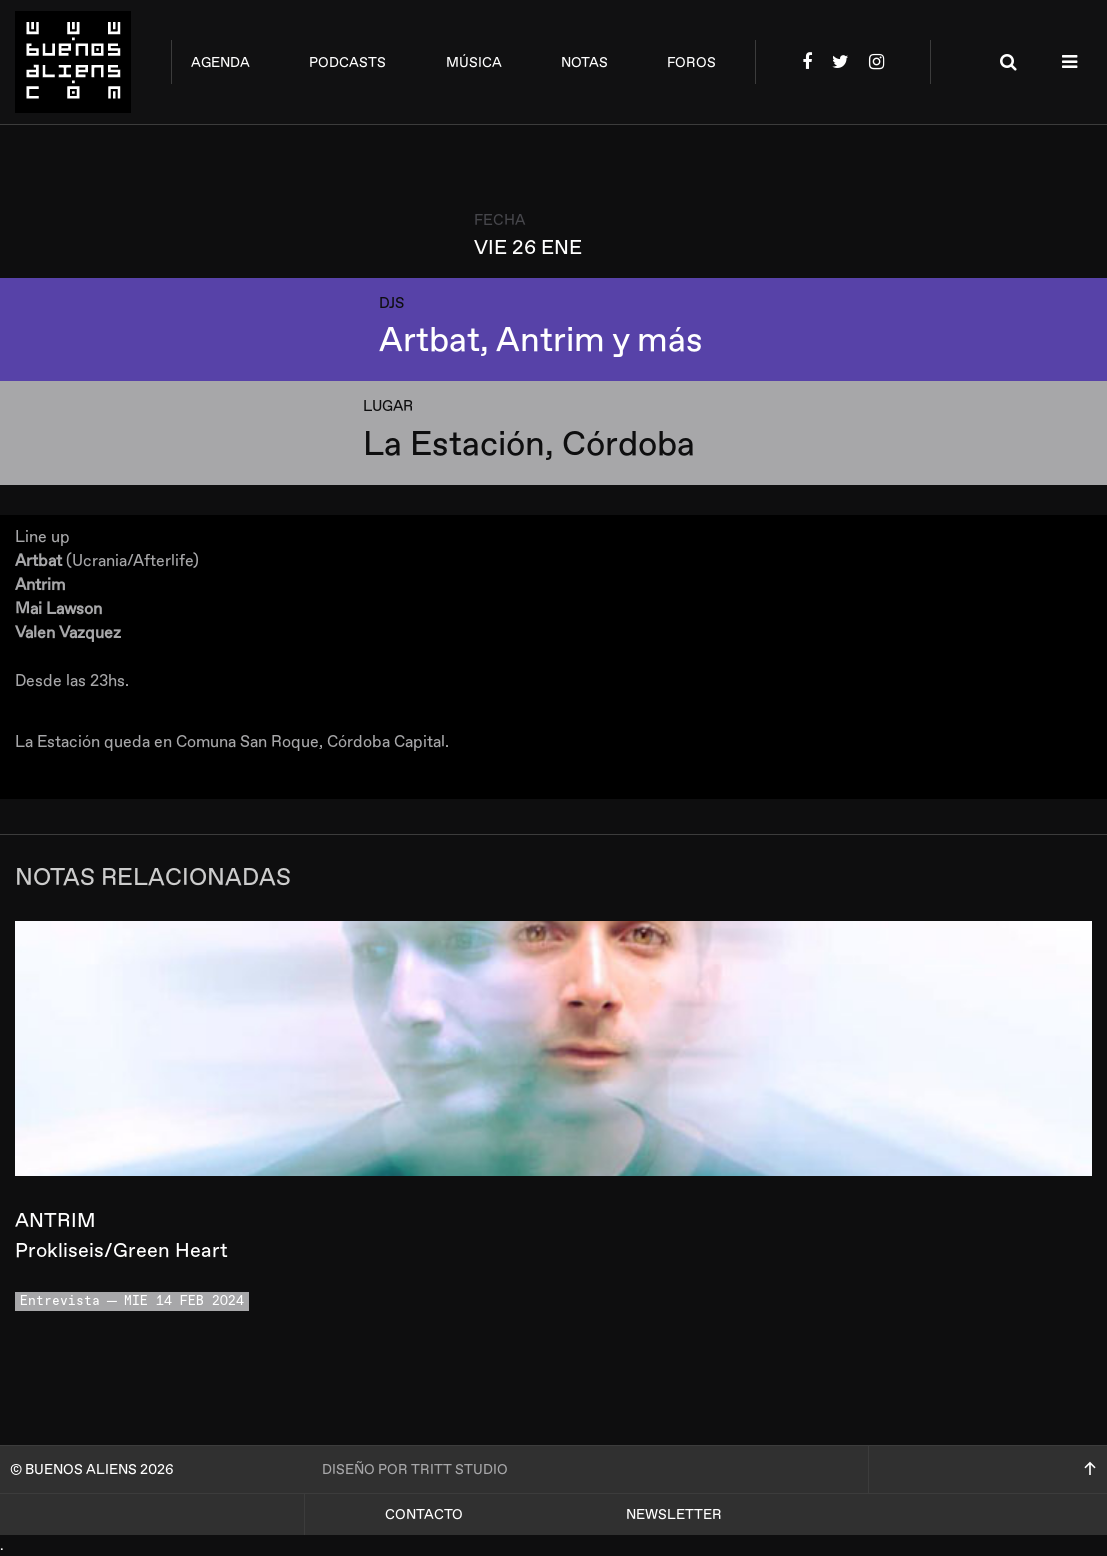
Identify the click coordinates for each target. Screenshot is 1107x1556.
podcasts (347, 62)
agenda (220, 62)
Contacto (424, 1514)
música (474, 62)
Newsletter (674, 1514)
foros (691, 62)
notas (584, 62)
